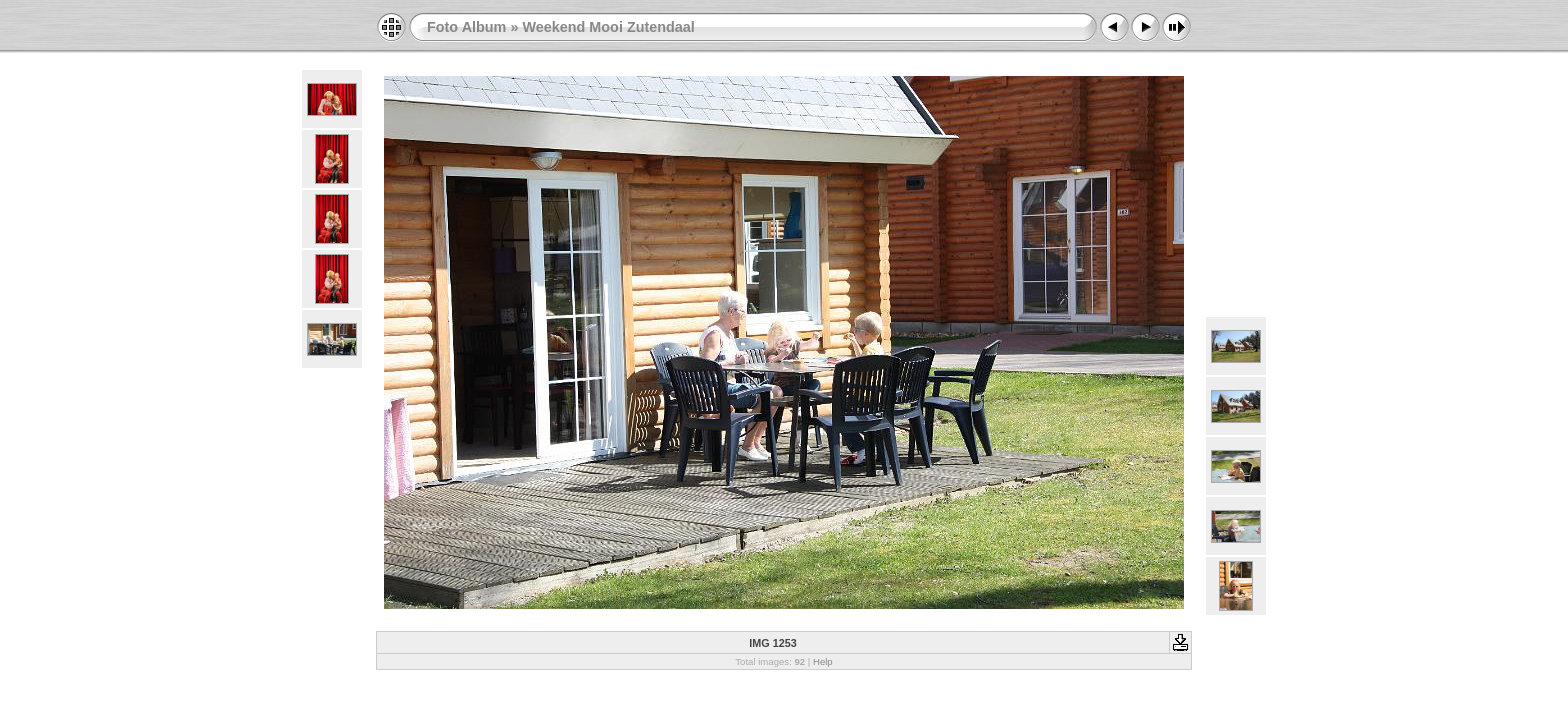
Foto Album (466, 27)
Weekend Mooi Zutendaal (608, 27)
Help (823, 661)
